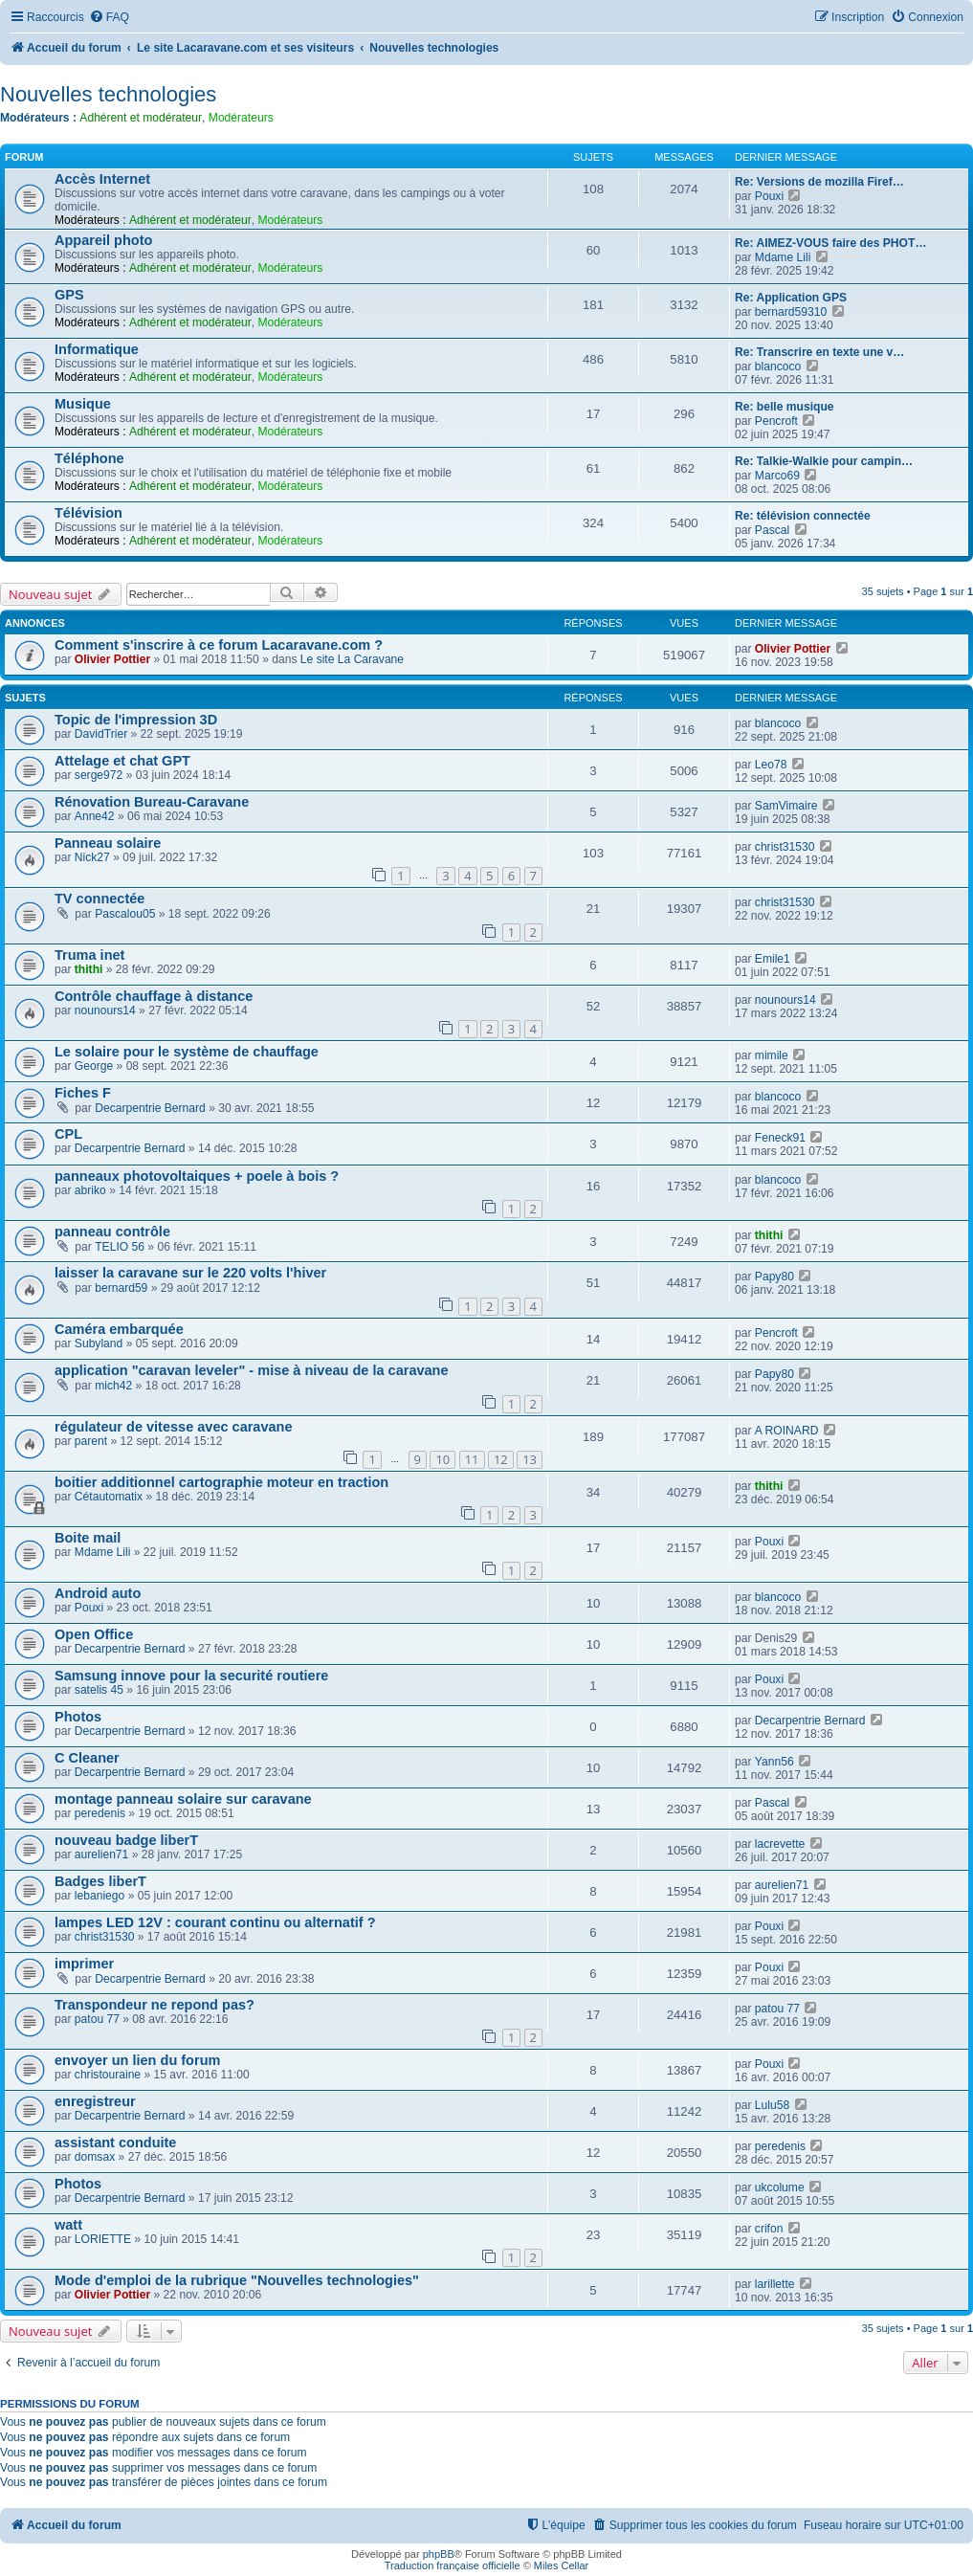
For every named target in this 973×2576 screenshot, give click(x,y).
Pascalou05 (125, 914)
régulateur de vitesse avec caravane (174, 1426)
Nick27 (92, 857)
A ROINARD (787, 1430)
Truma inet (89, 955)
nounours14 (105, 1010)
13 (529, 1459)
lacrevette (780, 1844)
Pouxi (769, 196)
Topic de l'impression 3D (136, 719)
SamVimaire (786, 805)
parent (91, 1441)
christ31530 (785, 847)
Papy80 (774, 1276)
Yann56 (774, 1761)
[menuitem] (109, 18)
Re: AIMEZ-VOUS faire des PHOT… (830, 243)
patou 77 (97, 2019)
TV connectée (99, 898)
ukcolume (780, 2187)
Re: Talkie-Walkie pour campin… (824, 461)
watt (68, 2224)
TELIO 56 (119, 1247)
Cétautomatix (109, 1496)
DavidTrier (101, 734)
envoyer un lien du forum (137, 2060)
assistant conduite (115, 2142)
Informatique (97, 349)
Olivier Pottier (112, 659)
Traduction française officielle (452, 2565)
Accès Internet (102, 179)
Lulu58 (772, 2105)
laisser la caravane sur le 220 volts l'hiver (190, 1272)
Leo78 (771, 764)
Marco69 (777, 475)
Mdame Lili (782, 257)
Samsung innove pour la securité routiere (191, 1675)
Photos (78, 1716)
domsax (95, 2157)
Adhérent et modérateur (140, 117)
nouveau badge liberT (126, 1840)
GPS (69, 294)
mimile (771, 1055)
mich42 (113, 1385)
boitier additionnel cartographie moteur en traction (221, 1482)
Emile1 (772, 959)
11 (472, 1459)
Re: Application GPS (791, 297)
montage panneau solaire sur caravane (183, 1799)
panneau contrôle (112, 1231)
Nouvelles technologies (108, 94)
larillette (775, 2284)
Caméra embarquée (119, 1329)
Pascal (772, 530)
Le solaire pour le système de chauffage (187, 1051)
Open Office (94, 1634)
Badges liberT (100, 1881)
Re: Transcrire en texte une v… (819, 352)
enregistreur (95, 2101)
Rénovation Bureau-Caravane (152, 802)
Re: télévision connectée (803, 515)
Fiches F (83, 1092)
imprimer (84, 1963)
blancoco (778, 366)
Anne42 (95, 816)
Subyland (98, 1343)
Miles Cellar (561, 2565)
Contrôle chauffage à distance (154, 996)
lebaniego (99, 1895)
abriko (90, 1190)
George (94, 1066)
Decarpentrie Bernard (150, 1108)
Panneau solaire (108, 843)
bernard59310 (791, 312)
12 (501, 1459)
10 (442, 1459)
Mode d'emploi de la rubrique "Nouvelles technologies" (237, 2280)
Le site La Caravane (352, 659)
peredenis (100, 1813)
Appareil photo (103, 240)
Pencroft (776, 421)
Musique (83, 403)
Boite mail (88, 1537)
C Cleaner (87, 1757)
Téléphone (89, 458)
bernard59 (121, 1288)
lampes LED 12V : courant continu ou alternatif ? (215, 1922)
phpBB (438, 2554)
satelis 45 (99, 1690)
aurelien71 (101, 1854)
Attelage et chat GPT (122, 760)
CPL (68, 1134)
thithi (89, 969)
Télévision (88, 513)
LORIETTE (103, 2239)
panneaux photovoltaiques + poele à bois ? (197, 1176)
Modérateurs (241, 117)
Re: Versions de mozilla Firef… (819, 182)
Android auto (98, 1593)
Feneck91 (780, 1137)
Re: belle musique (784, 406)
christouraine (108, 2074)
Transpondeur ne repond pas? (154, 2004)
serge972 (98, 775)
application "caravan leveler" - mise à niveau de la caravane (252, 1370)
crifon (769, 2228)
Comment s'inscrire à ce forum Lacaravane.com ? (219, 645)
